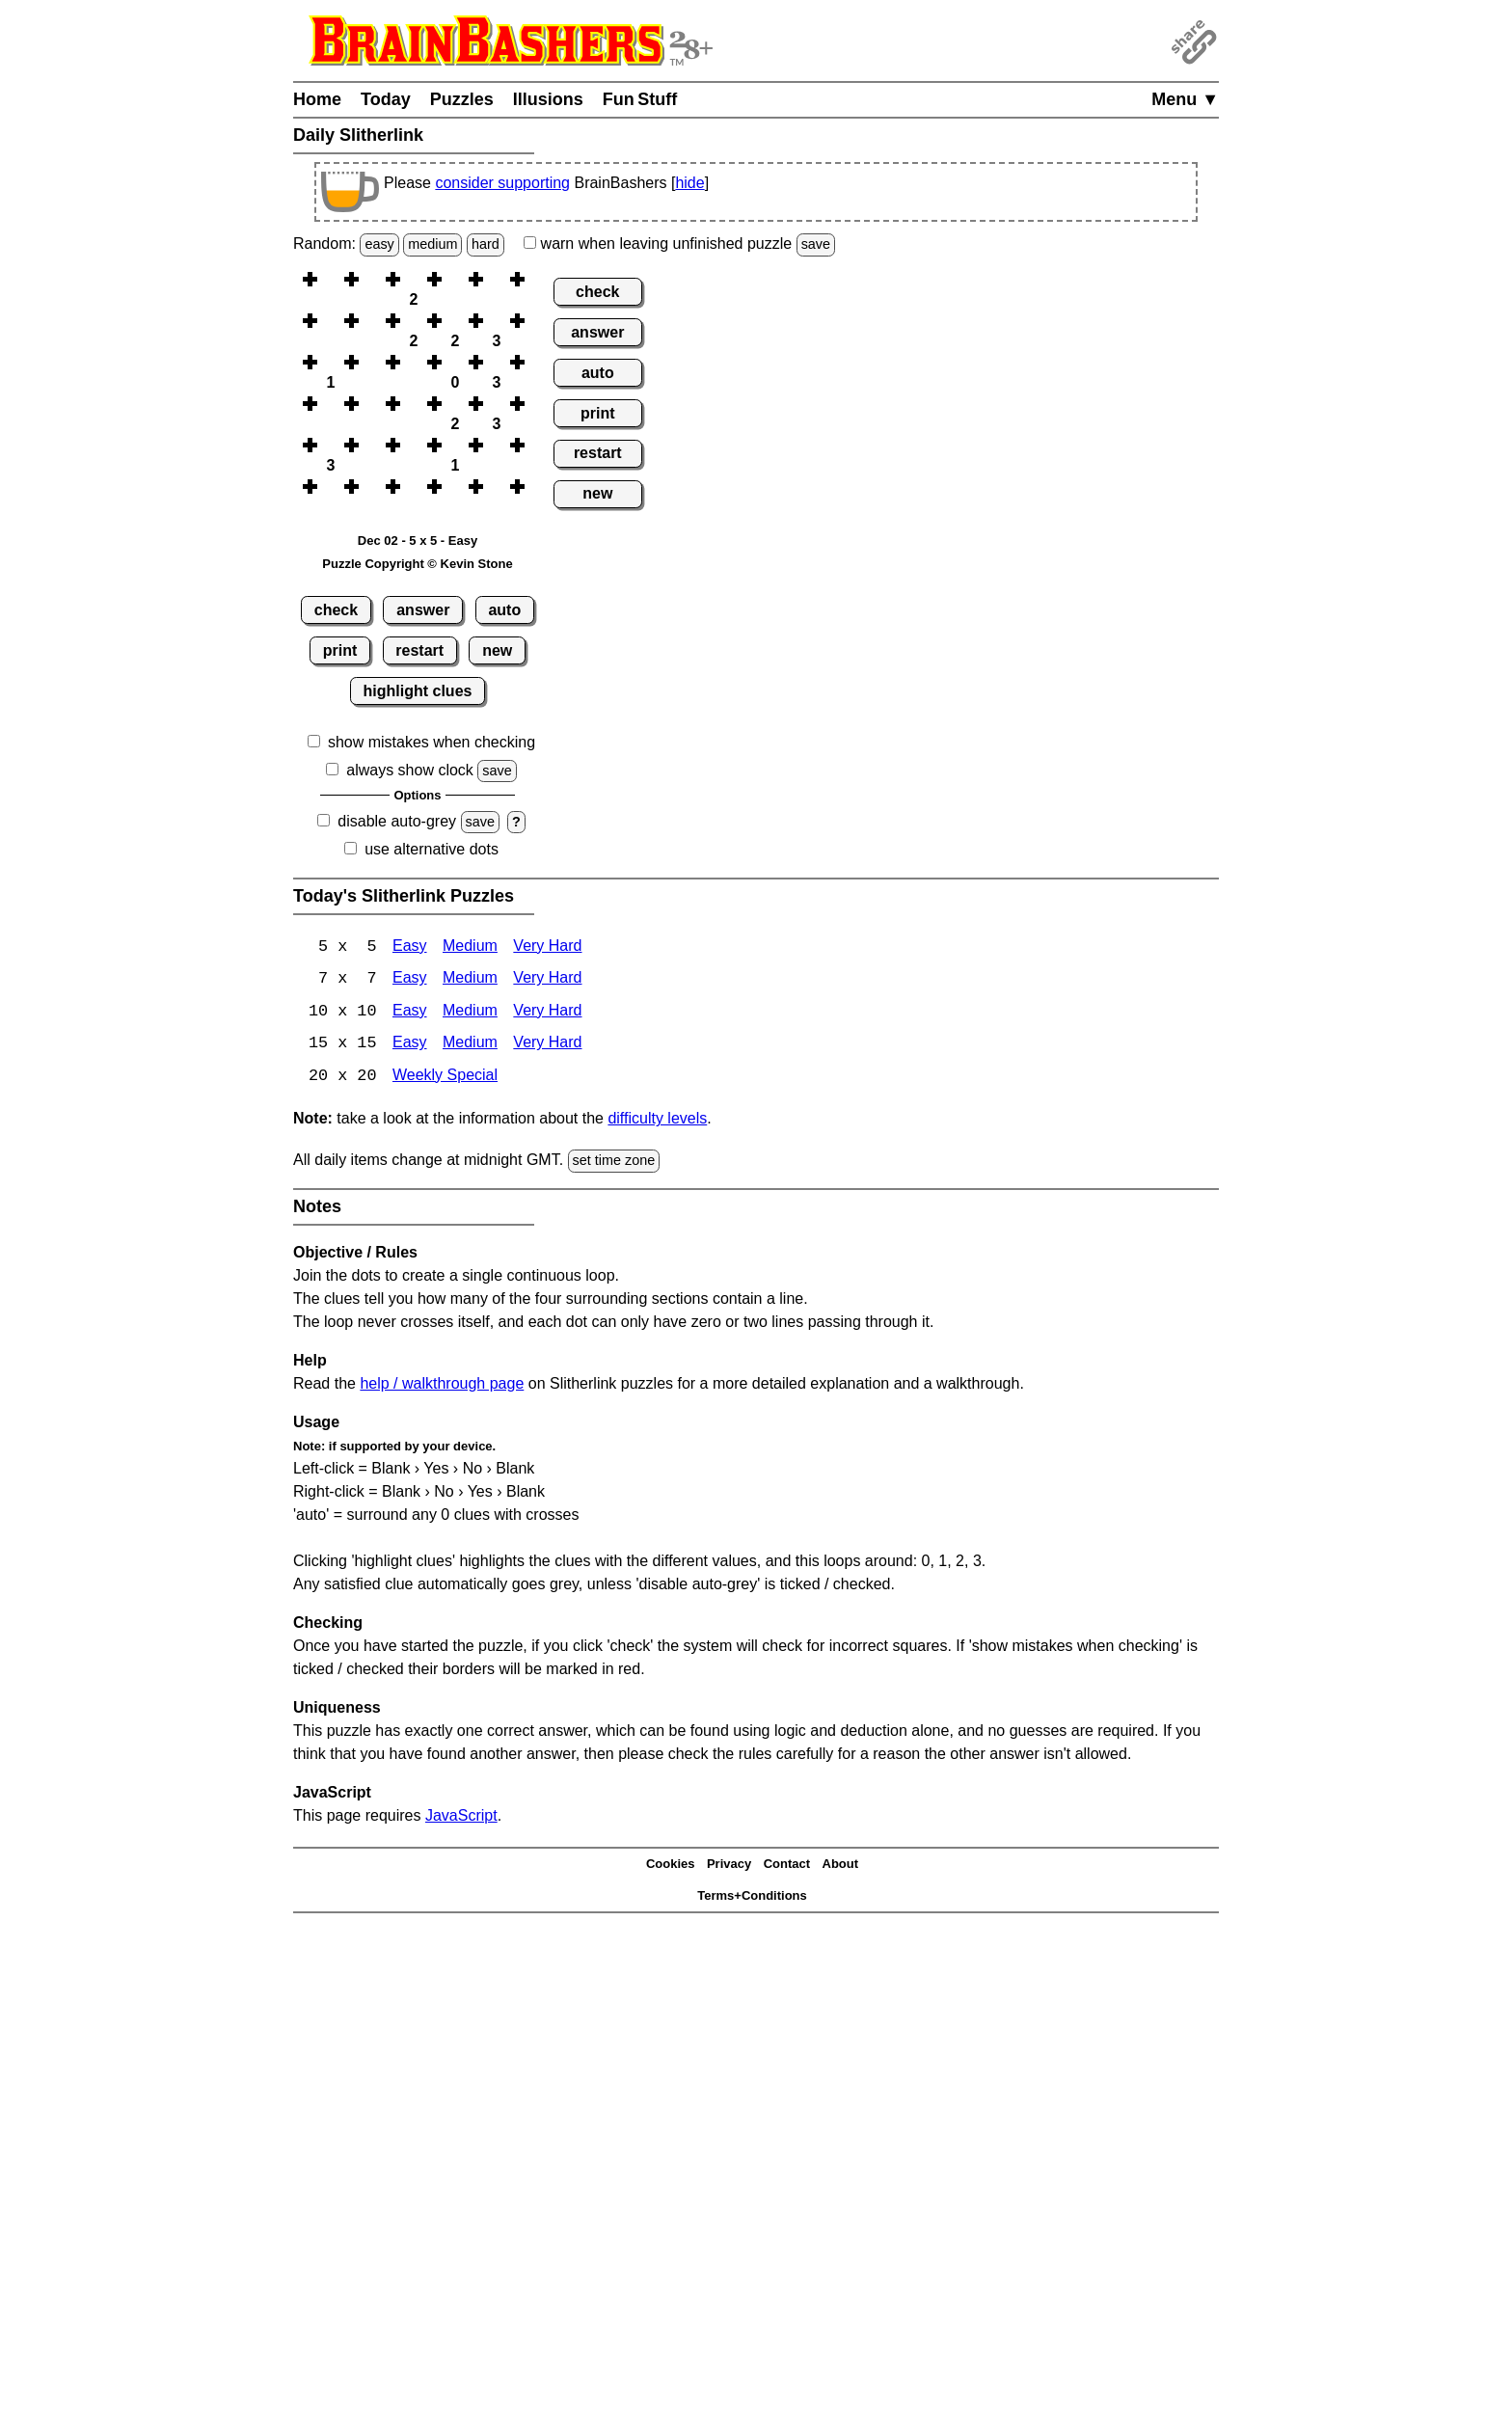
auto (504, 610)
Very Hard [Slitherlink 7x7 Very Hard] (547, 980)
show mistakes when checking (431, 742)
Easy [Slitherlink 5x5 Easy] (409, 947)
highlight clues (418, 691)
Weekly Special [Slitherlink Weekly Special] (445, 1078)
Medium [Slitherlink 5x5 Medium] (470, 947)
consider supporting (502, 183)
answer (422, 610)
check (336, 610)
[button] (330, 279)
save (815, 244)
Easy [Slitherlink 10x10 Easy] (409, 1013)
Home (317, 99)
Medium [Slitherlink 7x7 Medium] (470, 980)
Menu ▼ (1185, 99)
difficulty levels (657, 1121)
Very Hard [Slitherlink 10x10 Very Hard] (547, 1013)
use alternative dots (431, 849)
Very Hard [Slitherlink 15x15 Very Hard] (547, 1046)
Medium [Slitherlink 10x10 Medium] (470, 1013)
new (497, 650)
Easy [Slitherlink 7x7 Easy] (409, 980)
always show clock (409, 770)
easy (378, 244)
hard (486, 244)
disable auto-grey (397, 821)
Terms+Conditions (752, 1897)
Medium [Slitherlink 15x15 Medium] (470, 1046)
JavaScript (461, 1817)
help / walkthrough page (442, 1385)
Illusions (548, 99)
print (340, 650)
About (841, 1866)
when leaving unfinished (679, 243)
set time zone (614, 1163)
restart (419, 650)
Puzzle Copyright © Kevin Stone (417, 563)
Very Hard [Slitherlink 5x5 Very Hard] (547, 947)
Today (386, 99)
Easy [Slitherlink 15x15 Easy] (409, 1046)
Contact (787, 1866)
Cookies (670, 1866)
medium (432, 244)
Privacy (729, 1866)
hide (689, 183)
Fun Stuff (640, 99)
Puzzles (462, 99)
